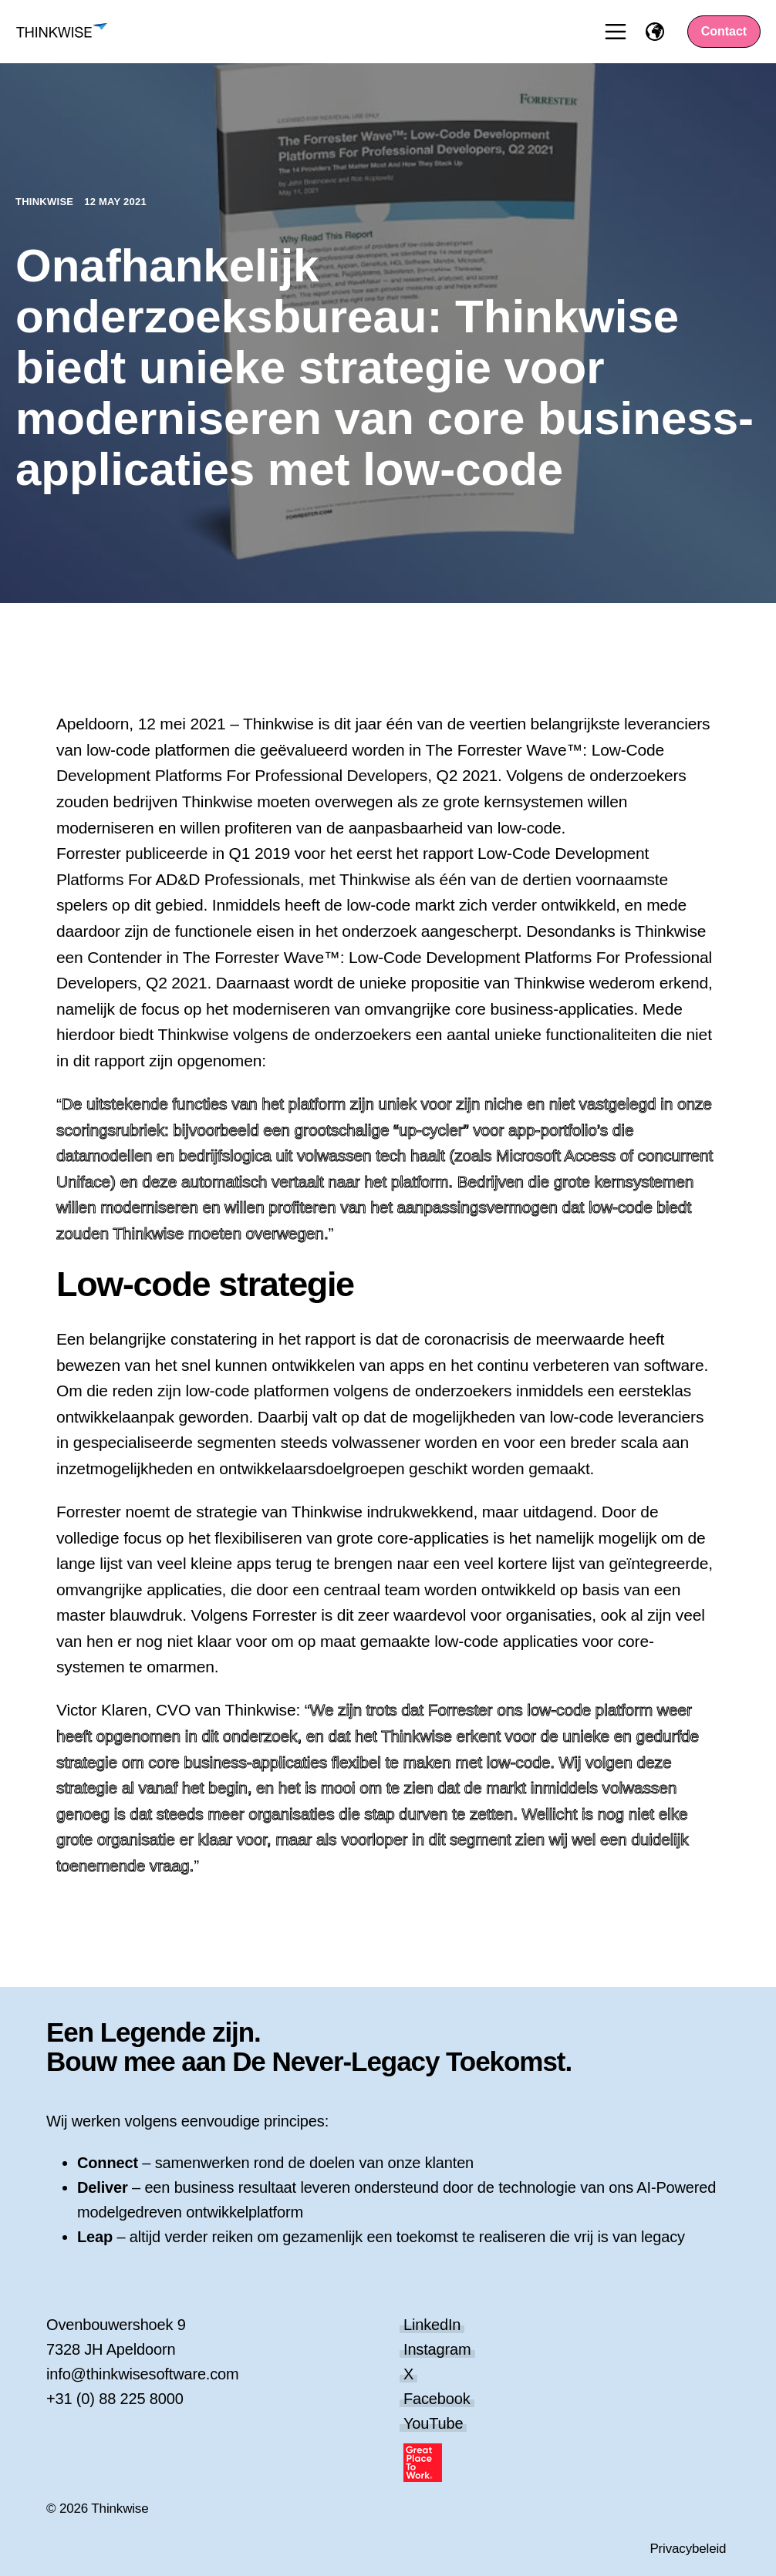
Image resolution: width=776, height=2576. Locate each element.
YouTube (433, 2423)
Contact (724, 31)
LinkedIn (432, 2324)
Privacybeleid (687, 2548)
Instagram (437, 2349)
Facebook (437, 2398)
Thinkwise (45, 201)
